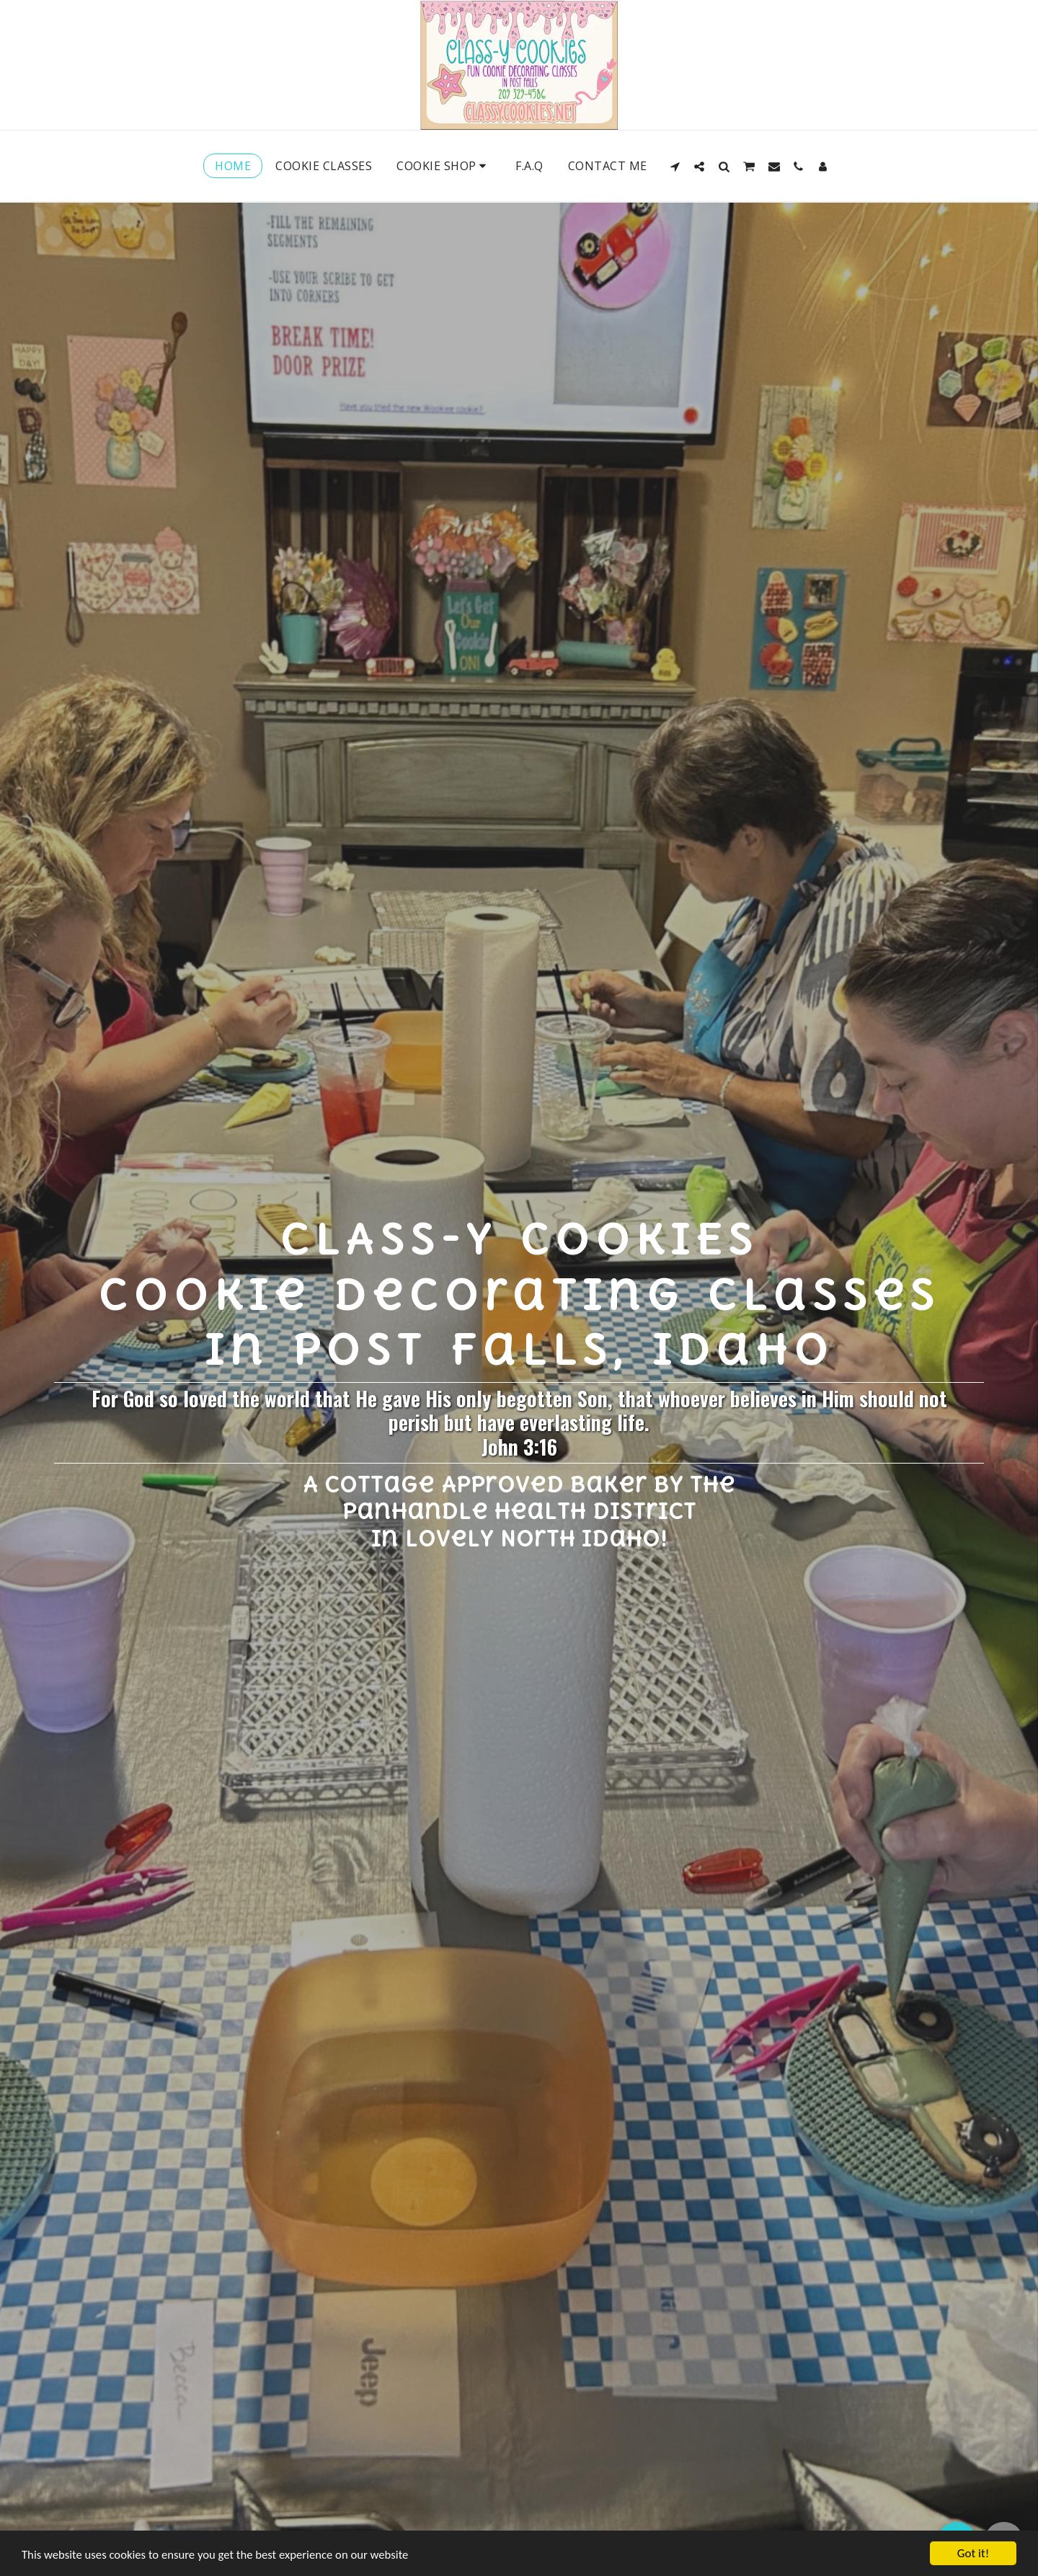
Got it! (973, 2553)
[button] (674, 166)
